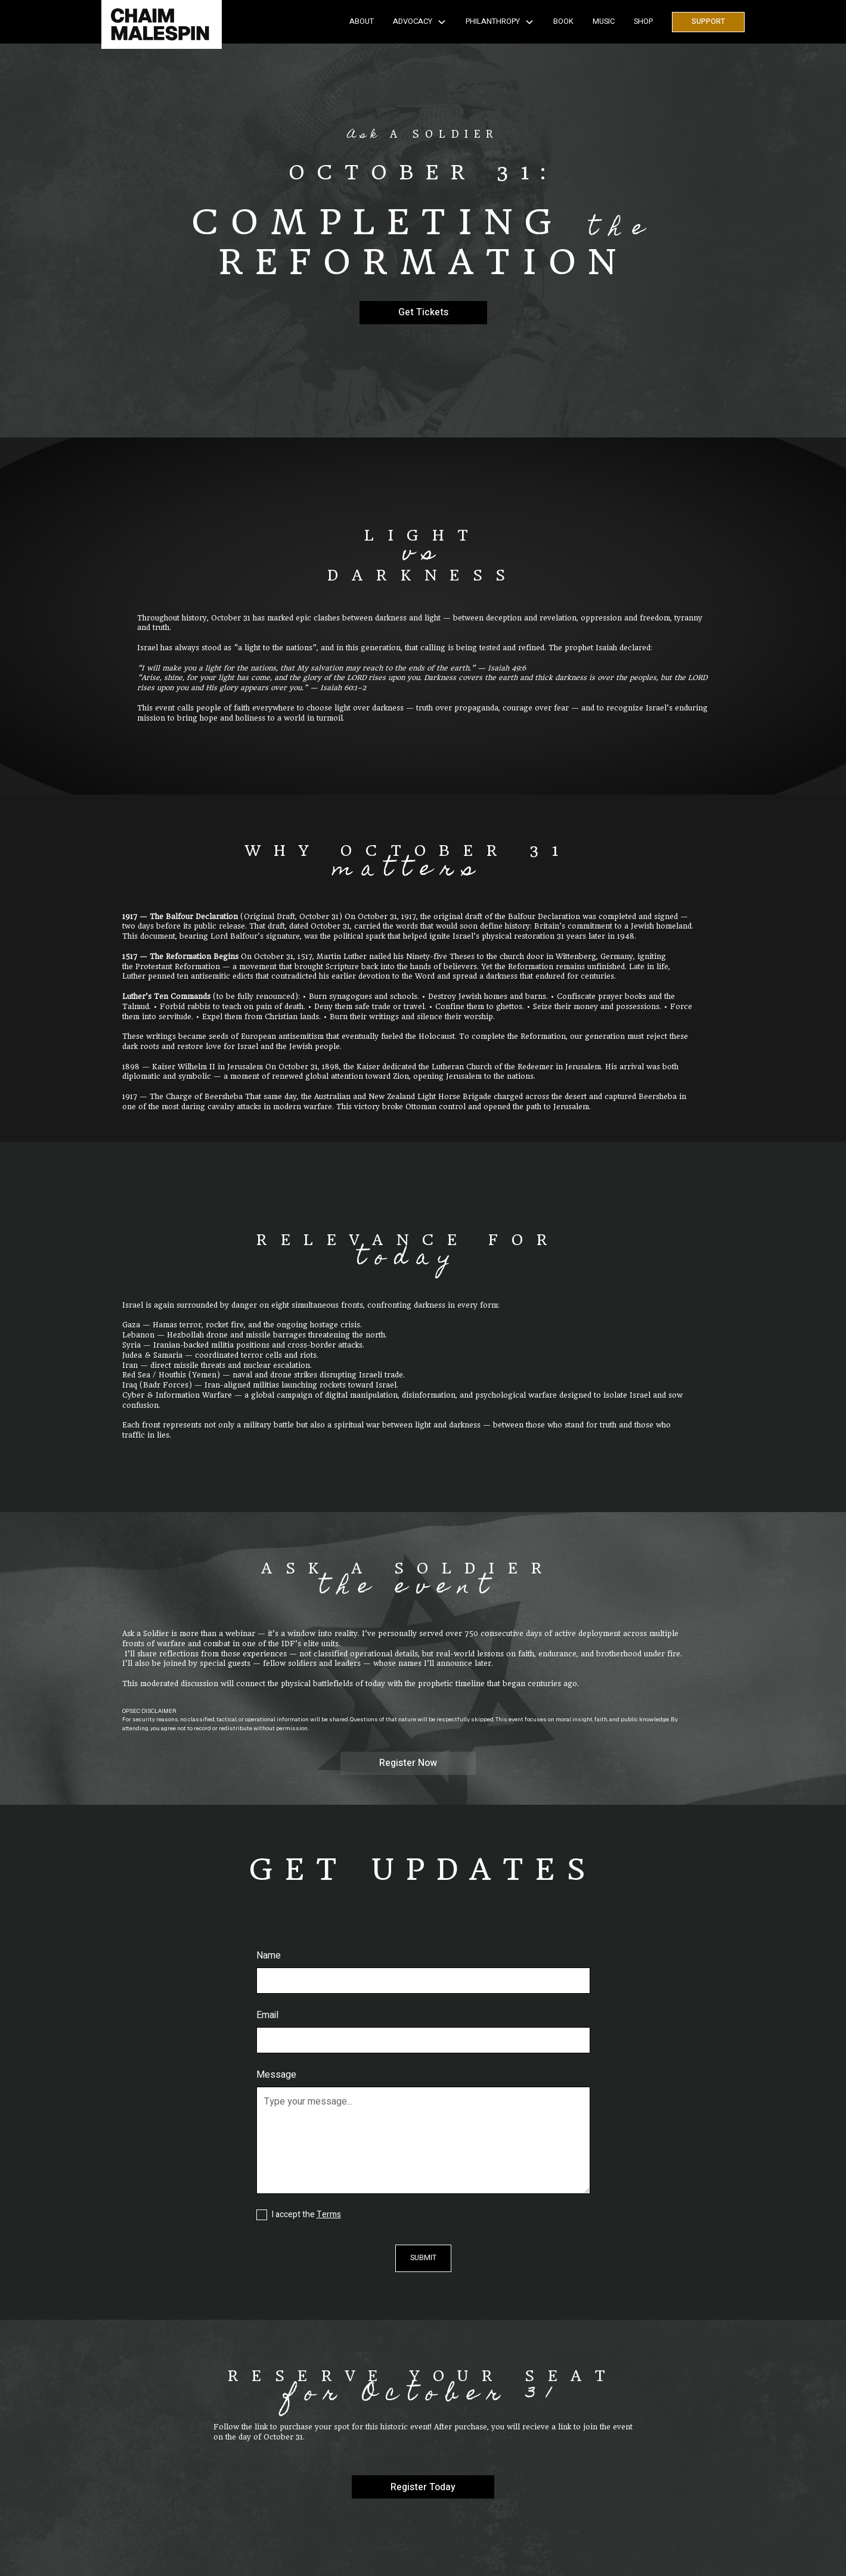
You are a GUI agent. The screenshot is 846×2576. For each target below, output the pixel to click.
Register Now (408, 1763)
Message (276, 2075)
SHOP (643, 21)
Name (268, 1955)
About (361, 21)
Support (708, 21)
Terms (329, 2214)
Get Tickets (423, 312)
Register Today (423, 2487)
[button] (419, 21)
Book (563, 21)
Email (267, 2015)
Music (604, 21)
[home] (161, 22)
